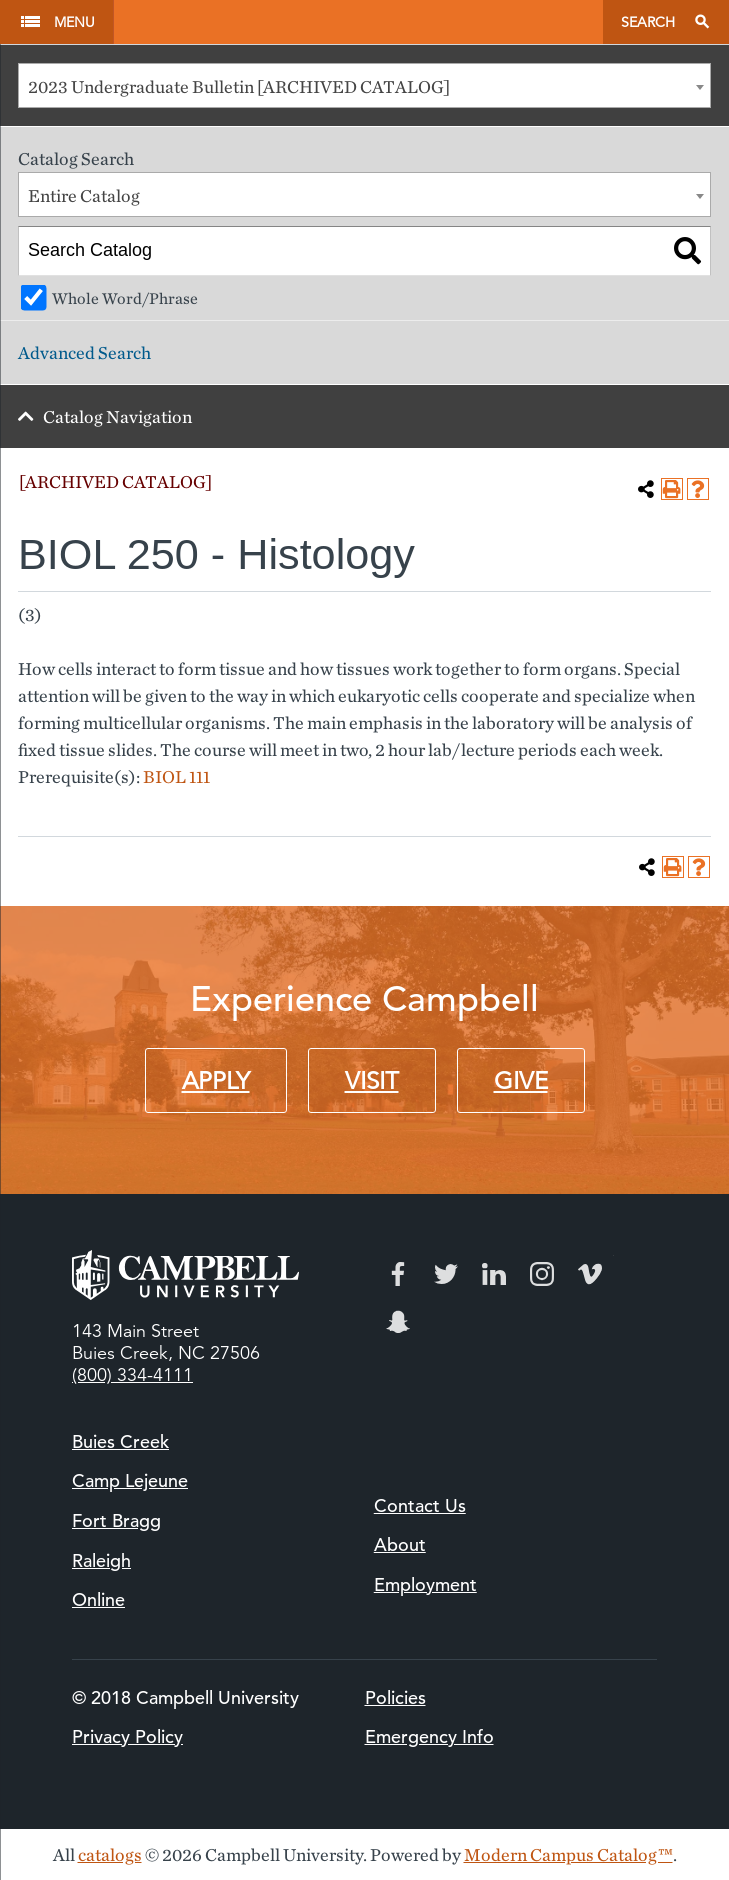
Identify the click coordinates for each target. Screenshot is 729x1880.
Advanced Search (84, 352)
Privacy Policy (127, 1736)
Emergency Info (429, 1736)
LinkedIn (494, 1274)
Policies (395, 1697)
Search (648, 22)
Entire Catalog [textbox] (84, 195)
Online (98, 1599)
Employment (425, 1584)
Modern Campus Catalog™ (568, 1854)
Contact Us (420, 1505)
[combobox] (364, 85)
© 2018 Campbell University (185, 1697)
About (400, 1544)
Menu (74, 22)
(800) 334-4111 (132, 1375)
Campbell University (358, 22)
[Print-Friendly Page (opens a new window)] (672, 489)
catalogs (110, 1854)
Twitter (446, 1274)
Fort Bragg (116, 1520)
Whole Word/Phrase (125, 298)
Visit (372, 1081)
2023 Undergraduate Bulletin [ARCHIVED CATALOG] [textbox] (239, 86)
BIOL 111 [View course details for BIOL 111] (176, 776)
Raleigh (101, 1560)
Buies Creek (120, 1441)
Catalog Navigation (117, 416)
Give (521, 1081)
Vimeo (590, 1274)
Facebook (398, 1274)
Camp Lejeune (130, 1480)
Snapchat (398, 1322)
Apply (216, 1081)
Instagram (542, 1274)
